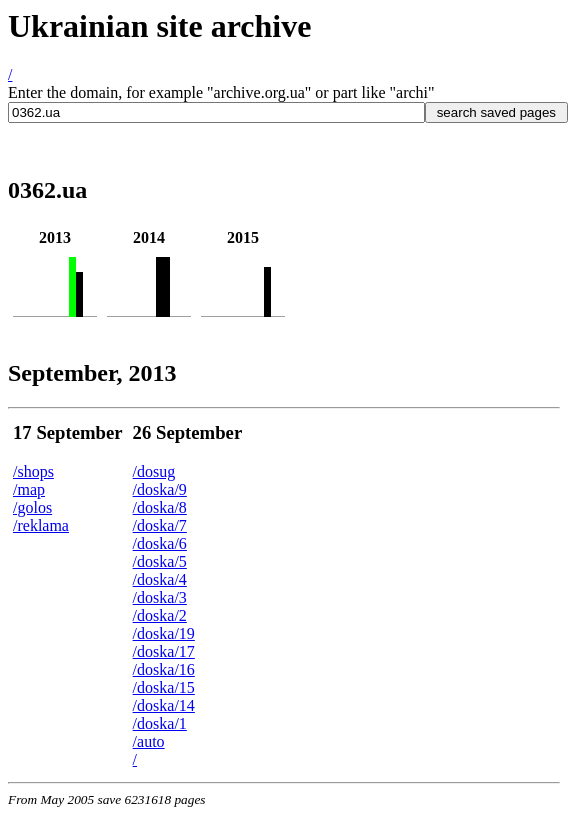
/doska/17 (164, 651)
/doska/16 (164, 669)
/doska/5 (160, 561)
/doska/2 (160, 615)
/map (29, 489)
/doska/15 (164, 687)
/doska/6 (160, 543)
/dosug (154, 471)
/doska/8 (160, 507)
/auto (149, 741)
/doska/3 (160, 597)
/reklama (41, 525)
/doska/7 (160, 525)
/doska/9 (160, 489)
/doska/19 (164, 633)
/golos (32, 507)
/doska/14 (164, 705)
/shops (33, 471)
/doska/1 (160, 723)
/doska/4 (160, 579)
